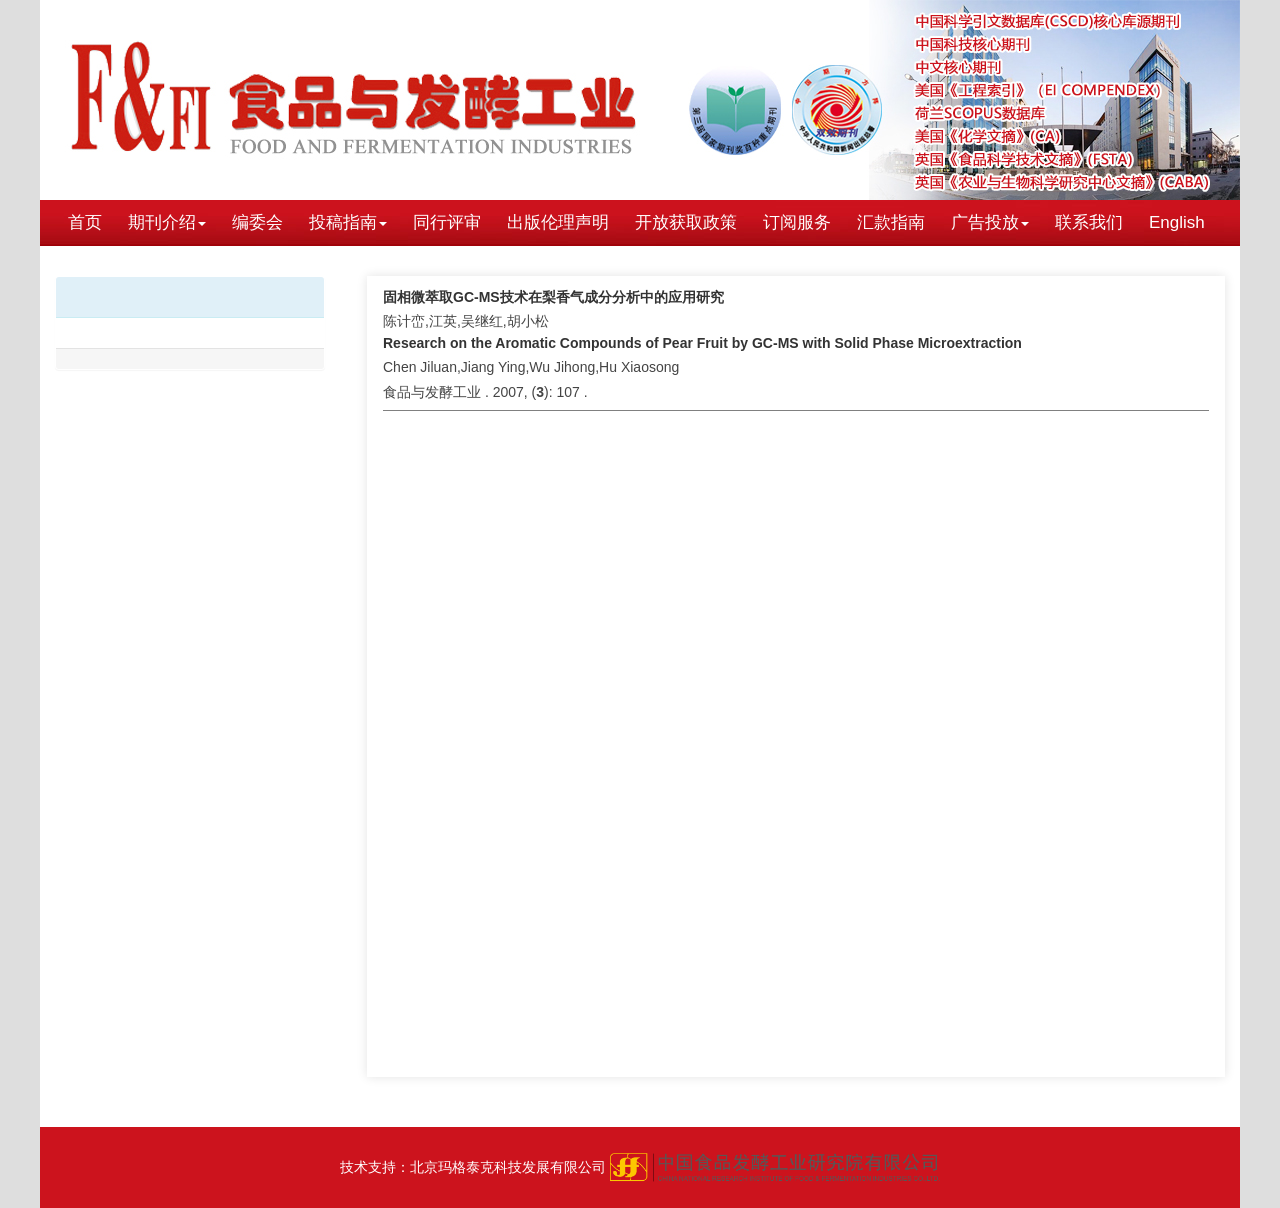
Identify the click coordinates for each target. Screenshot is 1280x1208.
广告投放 (990, 222)
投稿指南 (348, 222)
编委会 (257, 222)
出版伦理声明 (558, 222)
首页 (85, 222)
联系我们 (1089, 222)
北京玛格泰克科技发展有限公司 (508, 1167)
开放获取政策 (686, 222)
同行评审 (447, 222)
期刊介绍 (167, 222)
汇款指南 (891, 222)
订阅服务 (797, 222)
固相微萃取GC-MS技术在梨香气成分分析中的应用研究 (553, 297)
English (1177, 222)
